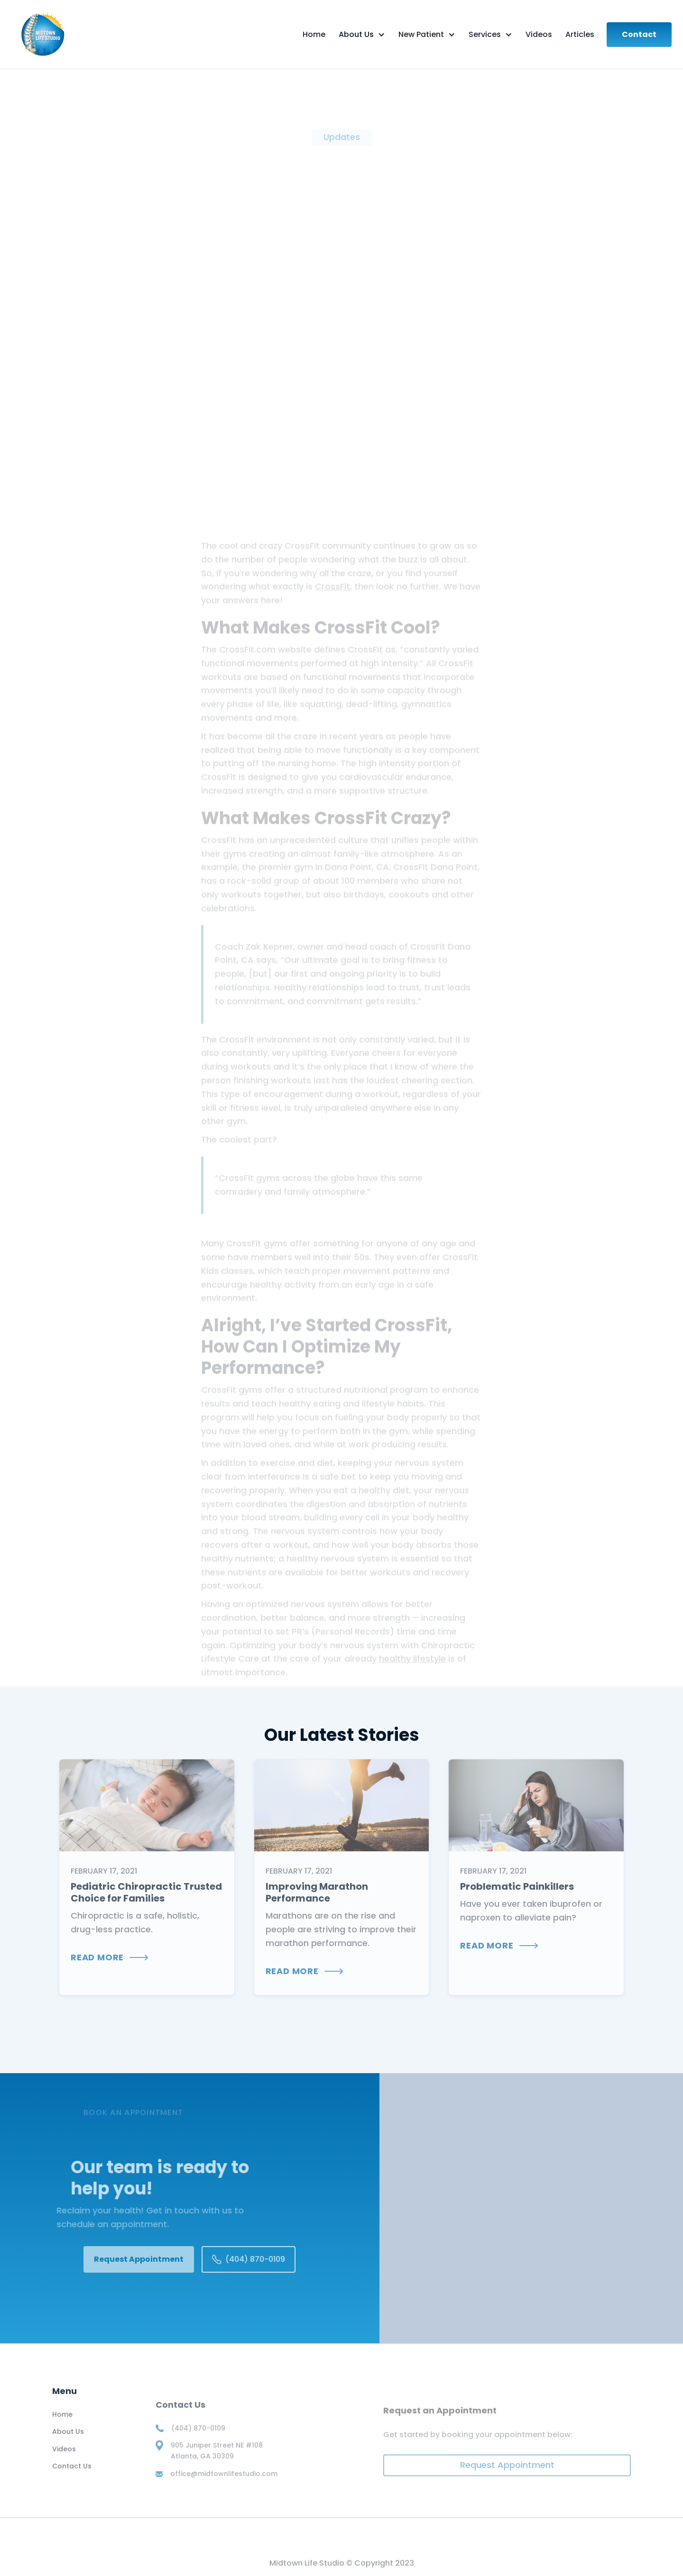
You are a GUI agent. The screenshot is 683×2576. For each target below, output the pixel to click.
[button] (362, 34)
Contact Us (72, 2474)
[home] (76, 34)
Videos (64, 2456)
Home (62, 2422)
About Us (68, 2439)
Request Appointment (139, 2259)
